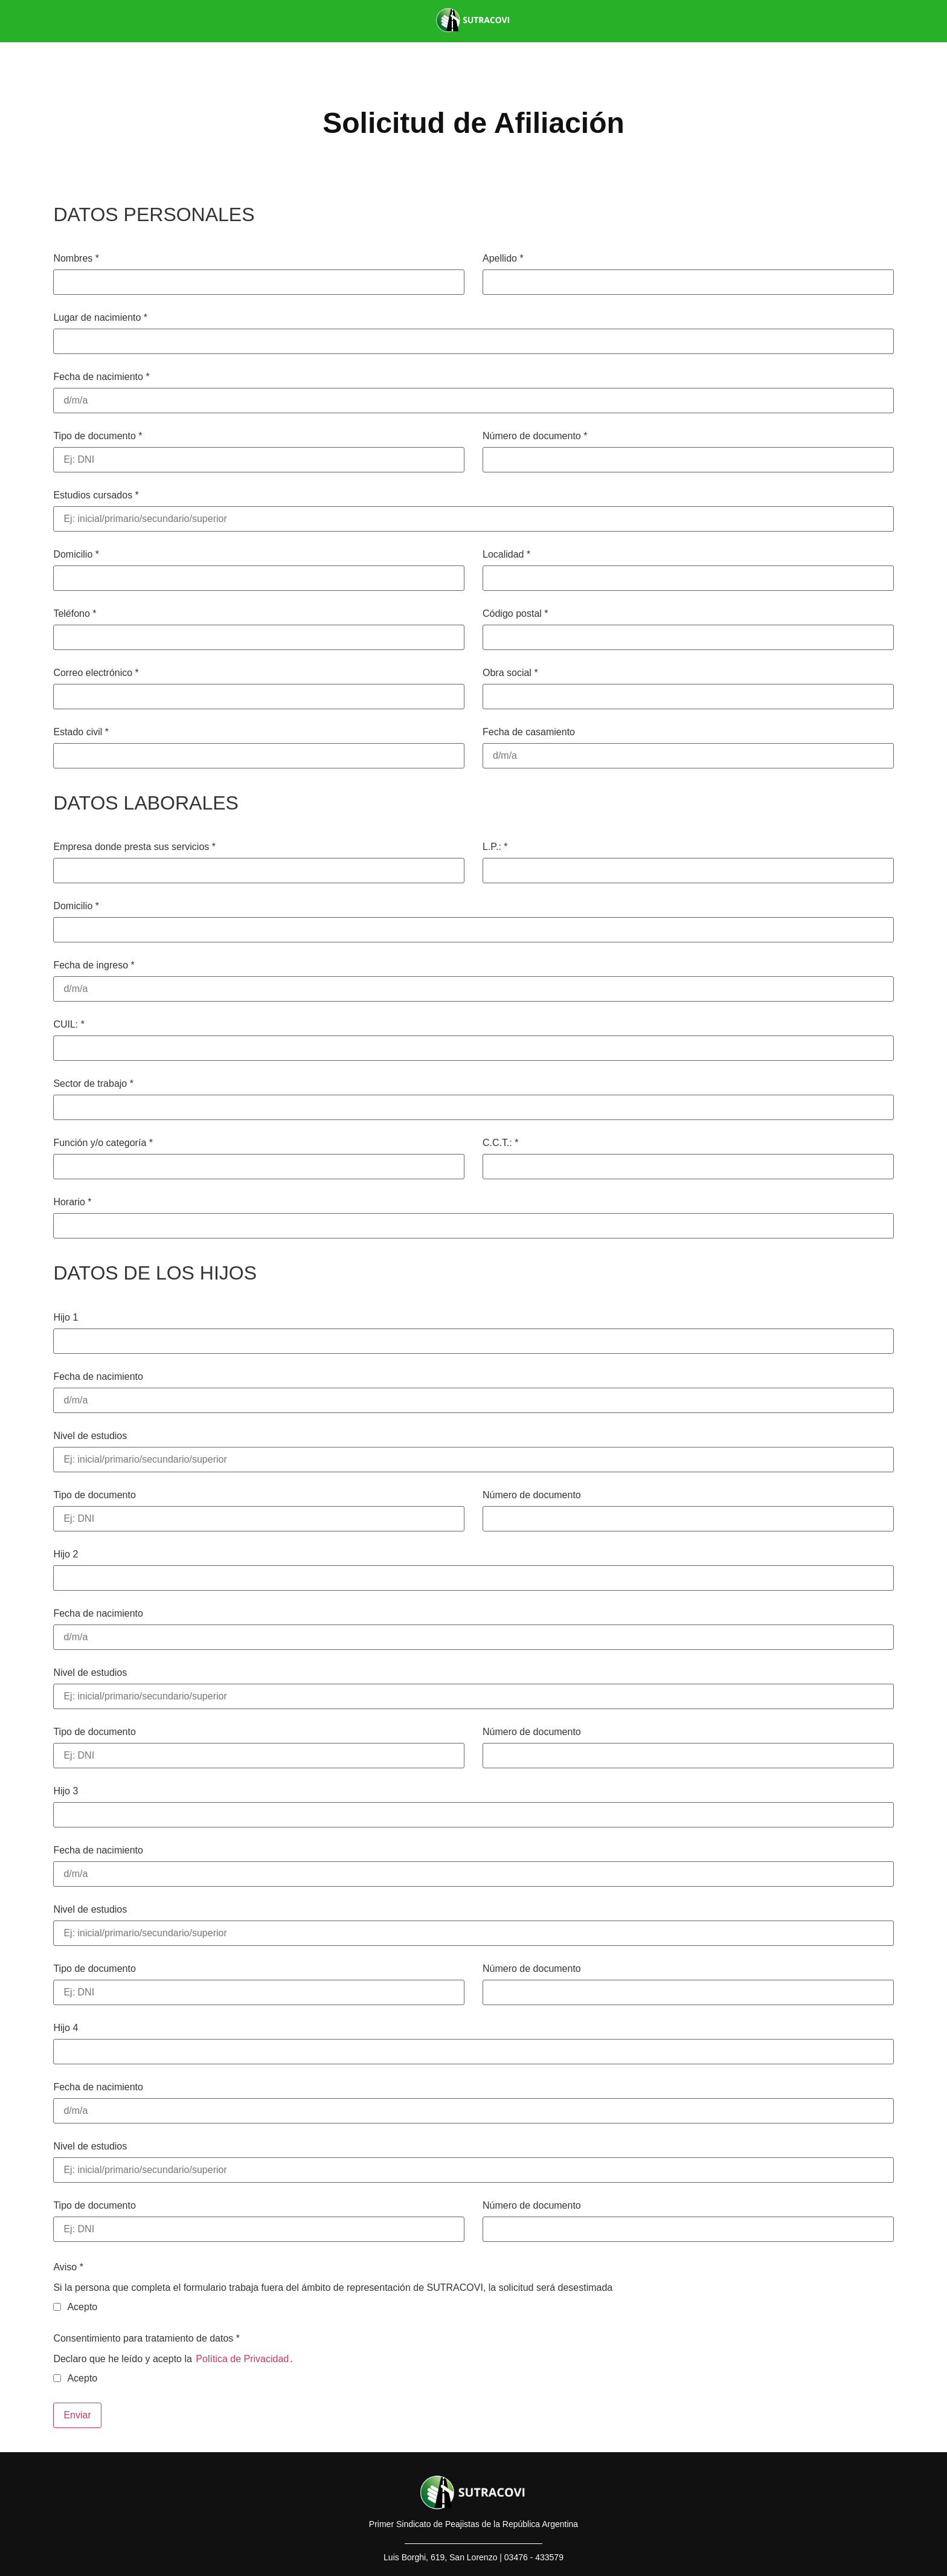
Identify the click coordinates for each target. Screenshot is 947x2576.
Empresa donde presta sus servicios (134, 847)
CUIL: (69, 1024)
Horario (72, 1202)
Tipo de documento (97, 436)
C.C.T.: (501, 1143)
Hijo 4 (65, 2028)
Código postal (515, 614)
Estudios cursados (95, 495)
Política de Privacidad (242, 2359)
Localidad (506, 554)
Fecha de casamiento (529, 732)
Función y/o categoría (103, 1143)
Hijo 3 (65, 1791)
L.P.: (495, 847)
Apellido (503, 258)
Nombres (76, 258)
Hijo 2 (65, 1554)
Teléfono (74, 614)
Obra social (510, 673)
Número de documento (535, 436)
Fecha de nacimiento (101, 377)
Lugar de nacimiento (100, 318)
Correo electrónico (95, 673)
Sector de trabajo (93, 1084)
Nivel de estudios (90, 1436)
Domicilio (76, 554)
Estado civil (81, 732)
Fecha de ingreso (93, 965)
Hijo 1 (65, 1317)
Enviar (77, 2415)
